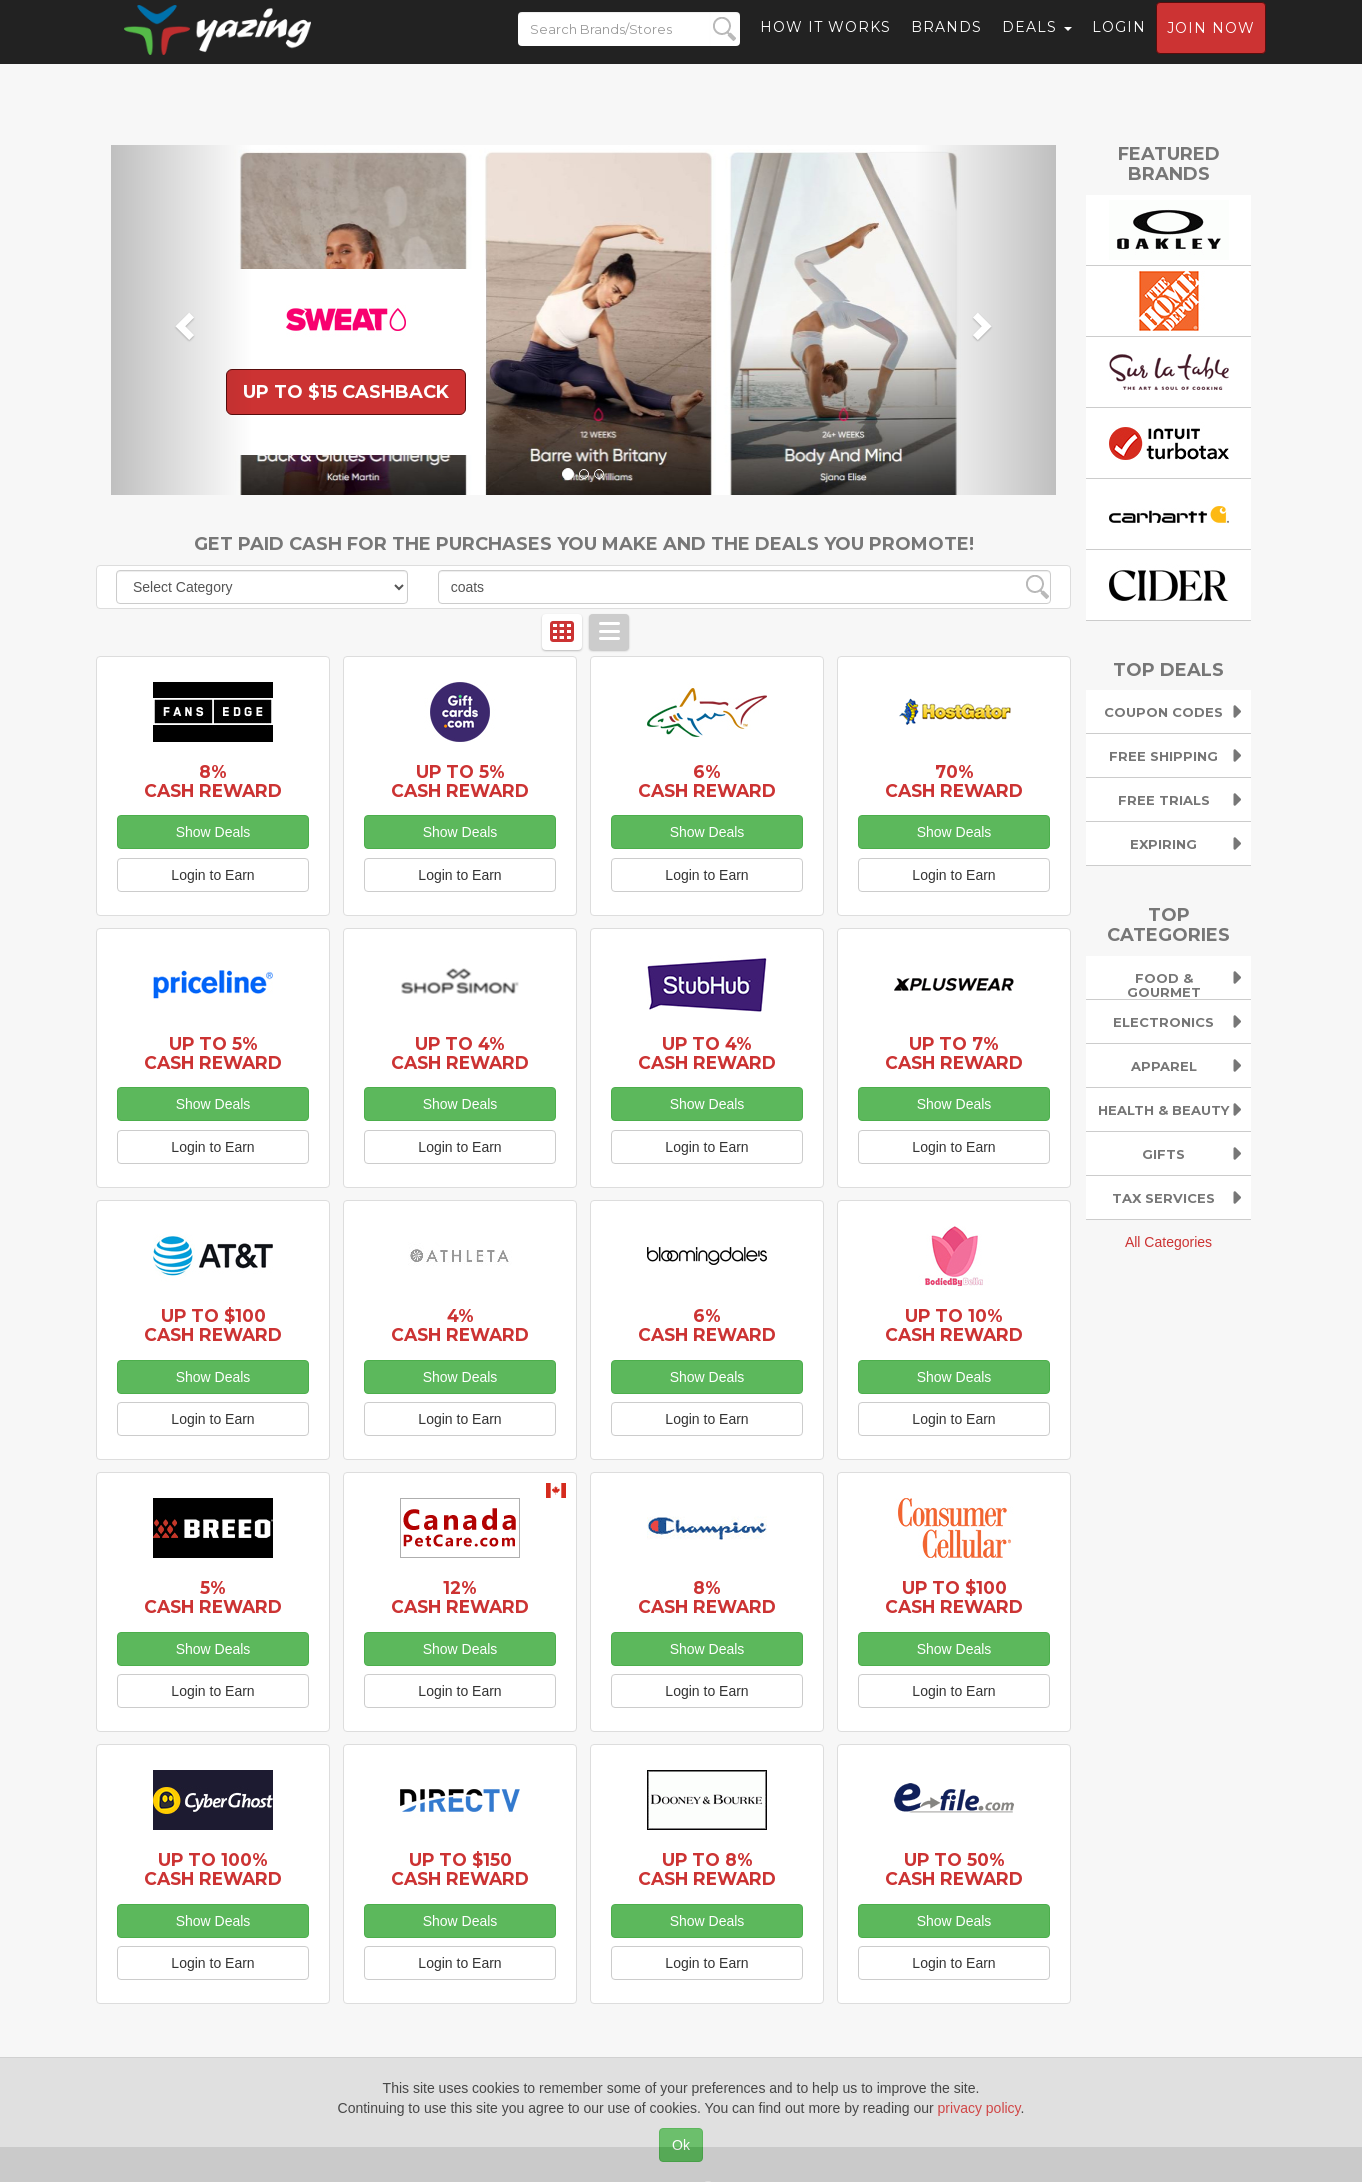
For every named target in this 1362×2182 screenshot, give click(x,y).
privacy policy (979, 2108)
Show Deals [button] (213, 832)
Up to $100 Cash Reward (213, 1325)
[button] (182, 320)
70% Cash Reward (954, 781)
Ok (681, 2145)
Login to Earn (212, 875)
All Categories (1168, 1242)
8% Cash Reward (213, 781)
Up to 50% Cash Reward (954, 1869)
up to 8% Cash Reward (707, 1869)
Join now (1211, 46)
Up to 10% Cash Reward (954, 1325)
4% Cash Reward (460, 1325)
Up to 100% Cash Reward (213, 1869)
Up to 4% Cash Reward (460, 1053)
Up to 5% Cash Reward (460, 781)
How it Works (825, 45)
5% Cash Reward (213, 1597)
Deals (1037, 45)
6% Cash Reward (707, 781)
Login (1119, 45)
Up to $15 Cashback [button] (346, 392)
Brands (946, 45)
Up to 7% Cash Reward (954, 1053)
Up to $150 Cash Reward (460, 1869)
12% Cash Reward (460, 1597)
